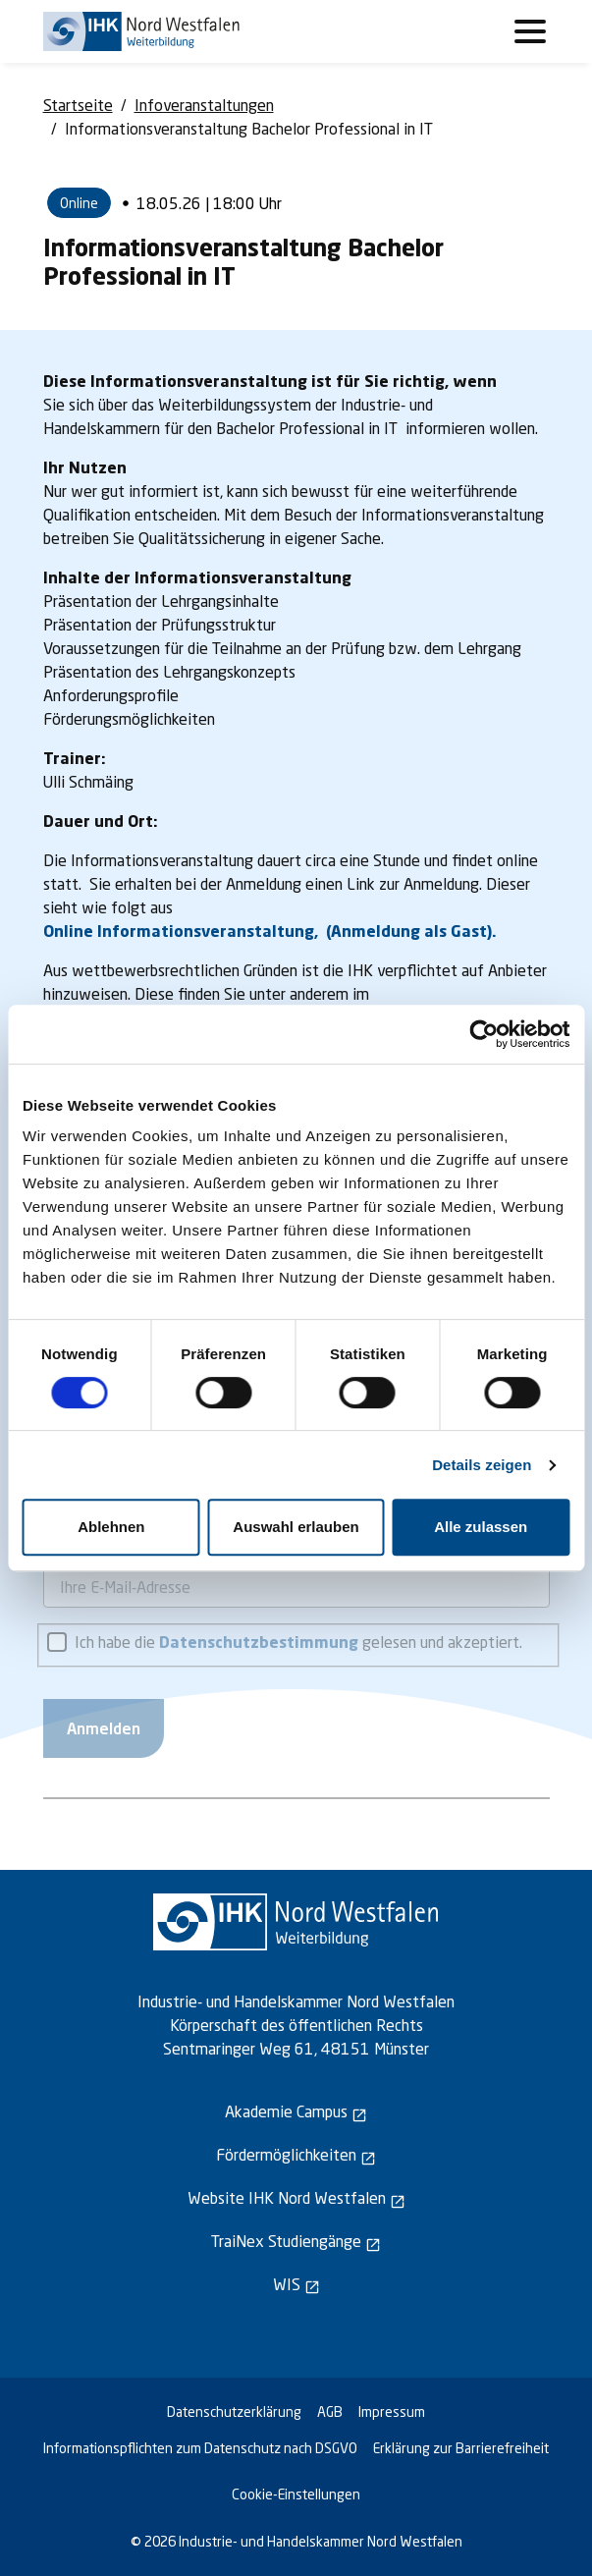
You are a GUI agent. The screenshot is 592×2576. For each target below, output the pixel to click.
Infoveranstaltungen (204, 104)
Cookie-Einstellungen (296, 2494)
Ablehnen (111, 1526)
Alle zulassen (480, 1526)
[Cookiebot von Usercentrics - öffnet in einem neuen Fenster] (483, 1034)
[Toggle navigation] (530, 31)
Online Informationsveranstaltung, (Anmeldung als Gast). (270, 930)
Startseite (78, 104)
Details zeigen (481, 1464)
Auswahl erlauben (295, 1526)
